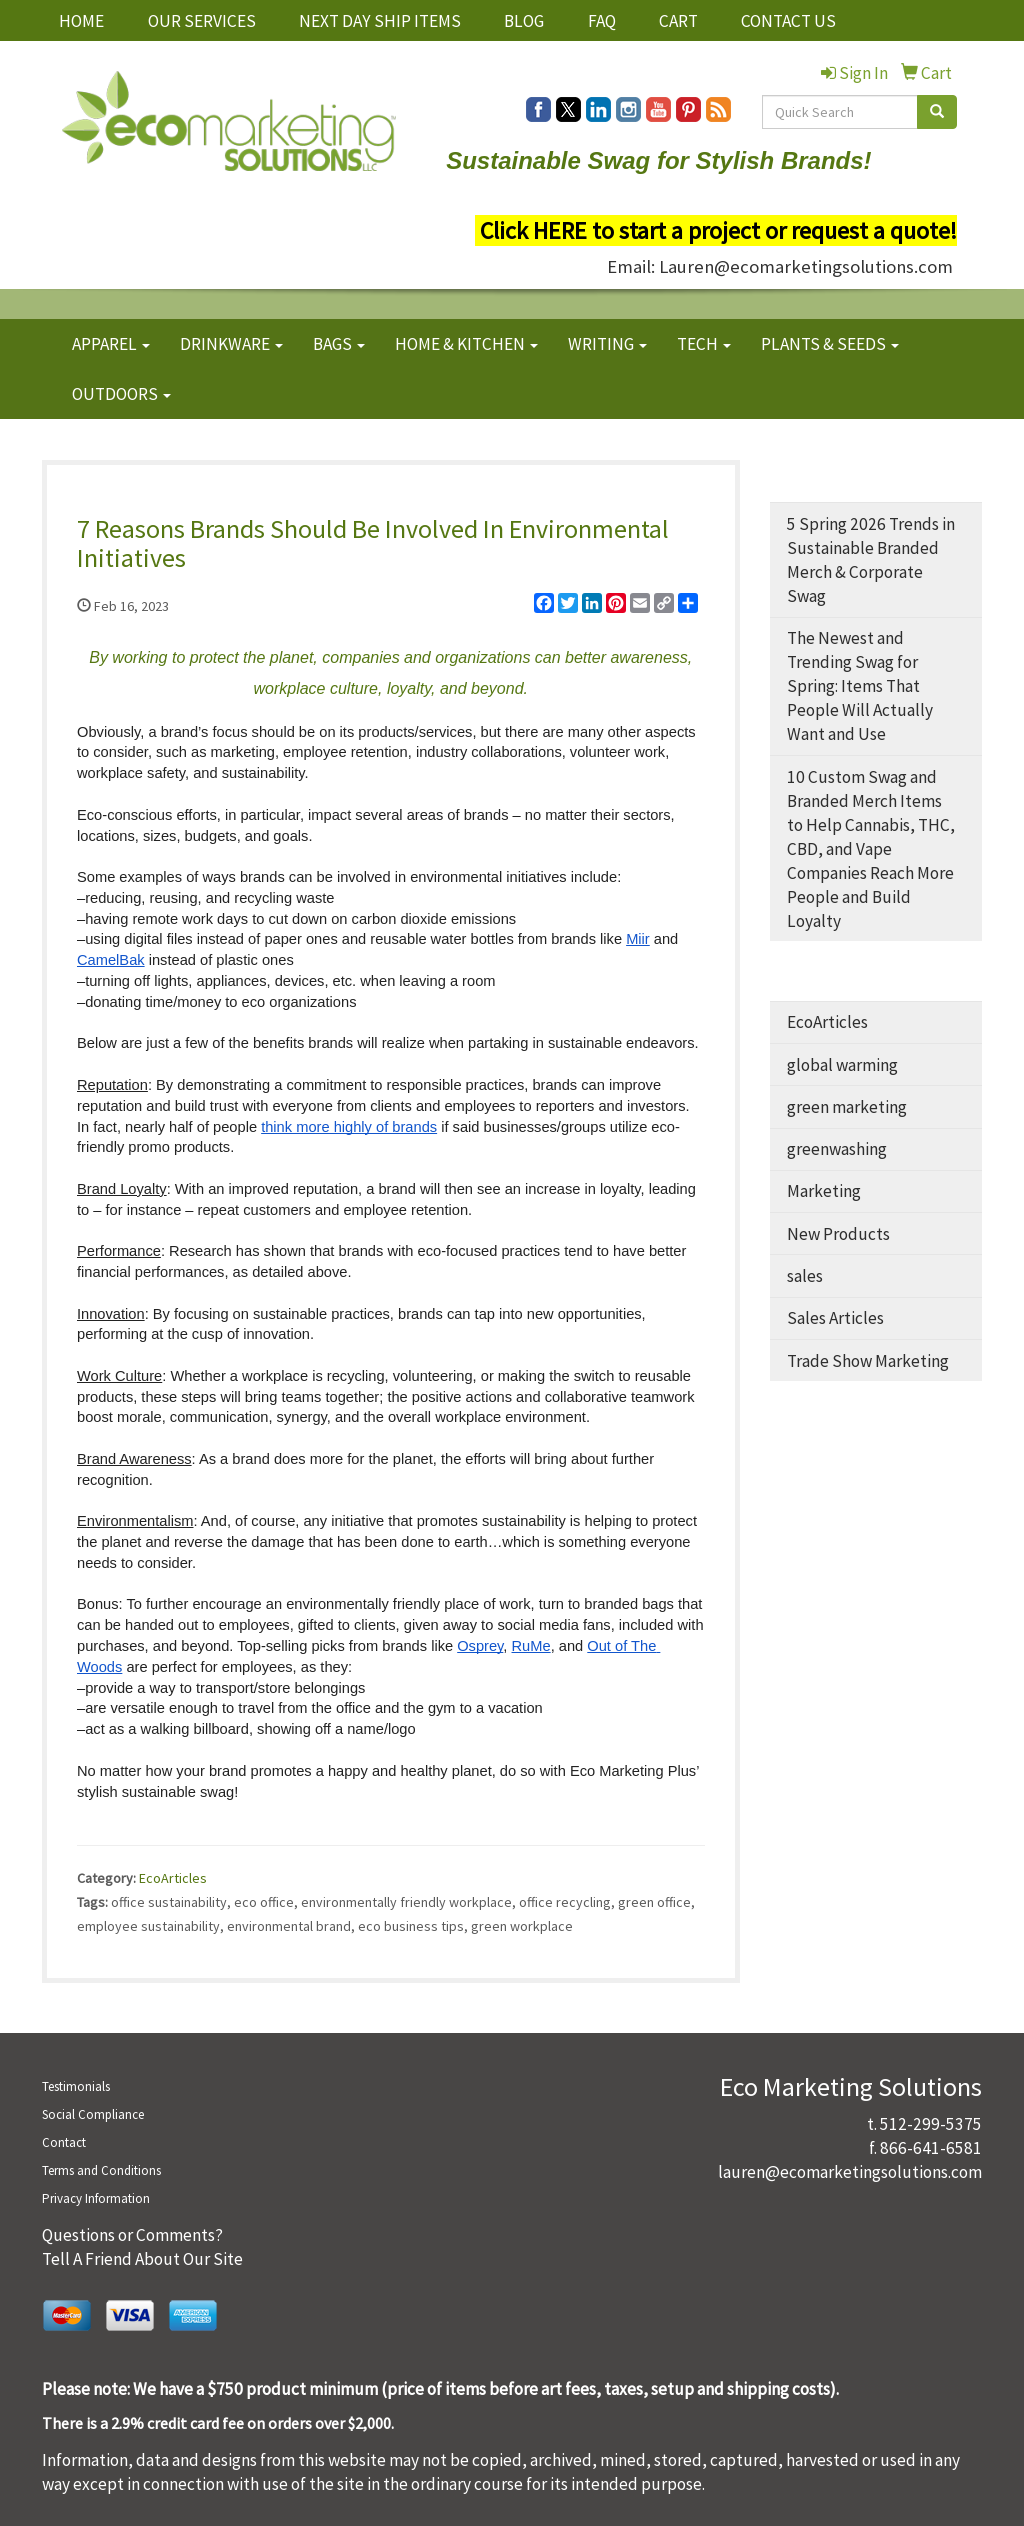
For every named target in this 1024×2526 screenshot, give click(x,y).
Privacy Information (96, 2198)
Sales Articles (835, 1318)
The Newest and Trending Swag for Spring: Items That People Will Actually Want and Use (860, 686)
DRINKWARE (231, 344)
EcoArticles (173, 1878)
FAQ (602, 21)
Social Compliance (93, 2114)
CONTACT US (788, 21)
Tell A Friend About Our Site (142, 2259)
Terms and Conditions (101, 2170)
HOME (81, 21)
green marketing (847, 1107)
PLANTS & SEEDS (830, 344)
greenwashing (837, 1149)
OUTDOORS (121, 394)
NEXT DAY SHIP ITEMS (380, 21)
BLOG (524, 21)
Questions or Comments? (132, 2235)
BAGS (339, 344)
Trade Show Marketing (868, 1361)
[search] (937, 112)
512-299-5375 (931, 2124)
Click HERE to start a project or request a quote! (718, 230)
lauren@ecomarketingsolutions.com (850, 2172)
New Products (838, 1234)
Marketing (824, 1191)
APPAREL (111, 344)
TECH (704, 344)
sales (805, 1276)
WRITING (607, 344)
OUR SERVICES (202, 21)
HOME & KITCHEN (466, 344)
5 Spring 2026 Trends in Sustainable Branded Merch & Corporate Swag (871, 560)
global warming (842, 1065)
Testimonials (76, 2086)
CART (678, 21)
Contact (64, 2142)
